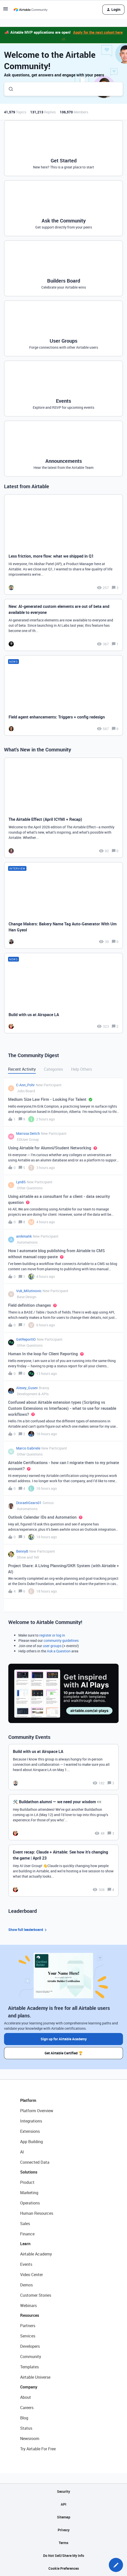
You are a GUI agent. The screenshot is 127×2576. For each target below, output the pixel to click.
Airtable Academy (36, 2254)
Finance (27, 2234)
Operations (30, 2203)
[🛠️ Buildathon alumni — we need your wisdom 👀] (63, 1817)
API (63, 2504)
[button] (116, 2565)
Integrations (31, 2121)
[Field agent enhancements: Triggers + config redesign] (63, 695)
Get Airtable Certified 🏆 (64, 2053)
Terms (63, 2542)
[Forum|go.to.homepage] (30, 10)
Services (27, 2336)
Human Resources (36, 2213)
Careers (27, 2407)
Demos (26, 2285)
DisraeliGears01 (29, 1502)
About (25, 2397)
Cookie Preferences (63, 2568)
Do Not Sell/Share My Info (63, 2555)
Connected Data (34, 2162)
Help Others (81, 1069)
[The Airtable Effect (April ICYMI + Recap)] (63, 807)
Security (63, 2491)
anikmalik (24, 1236)
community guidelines (61, 1640)
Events (26, 2264)
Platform (28, 2100)
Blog (24, 2418)
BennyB (22, 1551)
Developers (30, 2346)
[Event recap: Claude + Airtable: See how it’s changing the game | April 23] (63, 1870)
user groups (52, 1645)
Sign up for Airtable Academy (64, 2039)
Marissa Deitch (28, 1133)
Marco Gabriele (28, 1448)
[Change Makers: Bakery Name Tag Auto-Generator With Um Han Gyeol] (63, 905)
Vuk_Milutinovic (29, 1290)
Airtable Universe (35, 2377)
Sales (25, 2223)
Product (27, 2182)
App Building (31, 2141)
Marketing (29, 2192)
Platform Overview (36, 2110)
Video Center (31, 2274)
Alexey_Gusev (27, 1387)
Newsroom (29, 2438)
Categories (53, 1069)
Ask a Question (59, 1651)
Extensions (30, 2131)
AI (22, 2152)
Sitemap (63, 2517)
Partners (27, 2325)
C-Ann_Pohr (25, 1084)
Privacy (64, 2529)
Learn (25, 2243)
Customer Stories (35, 2295)
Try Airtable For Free (38, 2449)
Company (28, 2387)
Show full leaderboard (28, 1929)
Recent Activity (22, 1069)
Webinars (28, 2305)
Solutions (28, 2172)
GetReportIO (26, 1339)
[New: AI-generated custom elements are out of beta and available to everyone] (63, 625)
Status (26, 2428)
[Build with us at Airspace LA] (63, 993)
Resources (29, 2315)
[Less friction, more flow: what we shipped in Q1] (63, 544)
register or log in (52, 1635)
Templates (29, 2367)
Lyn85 (21, 1182)
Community (30, 2356)
